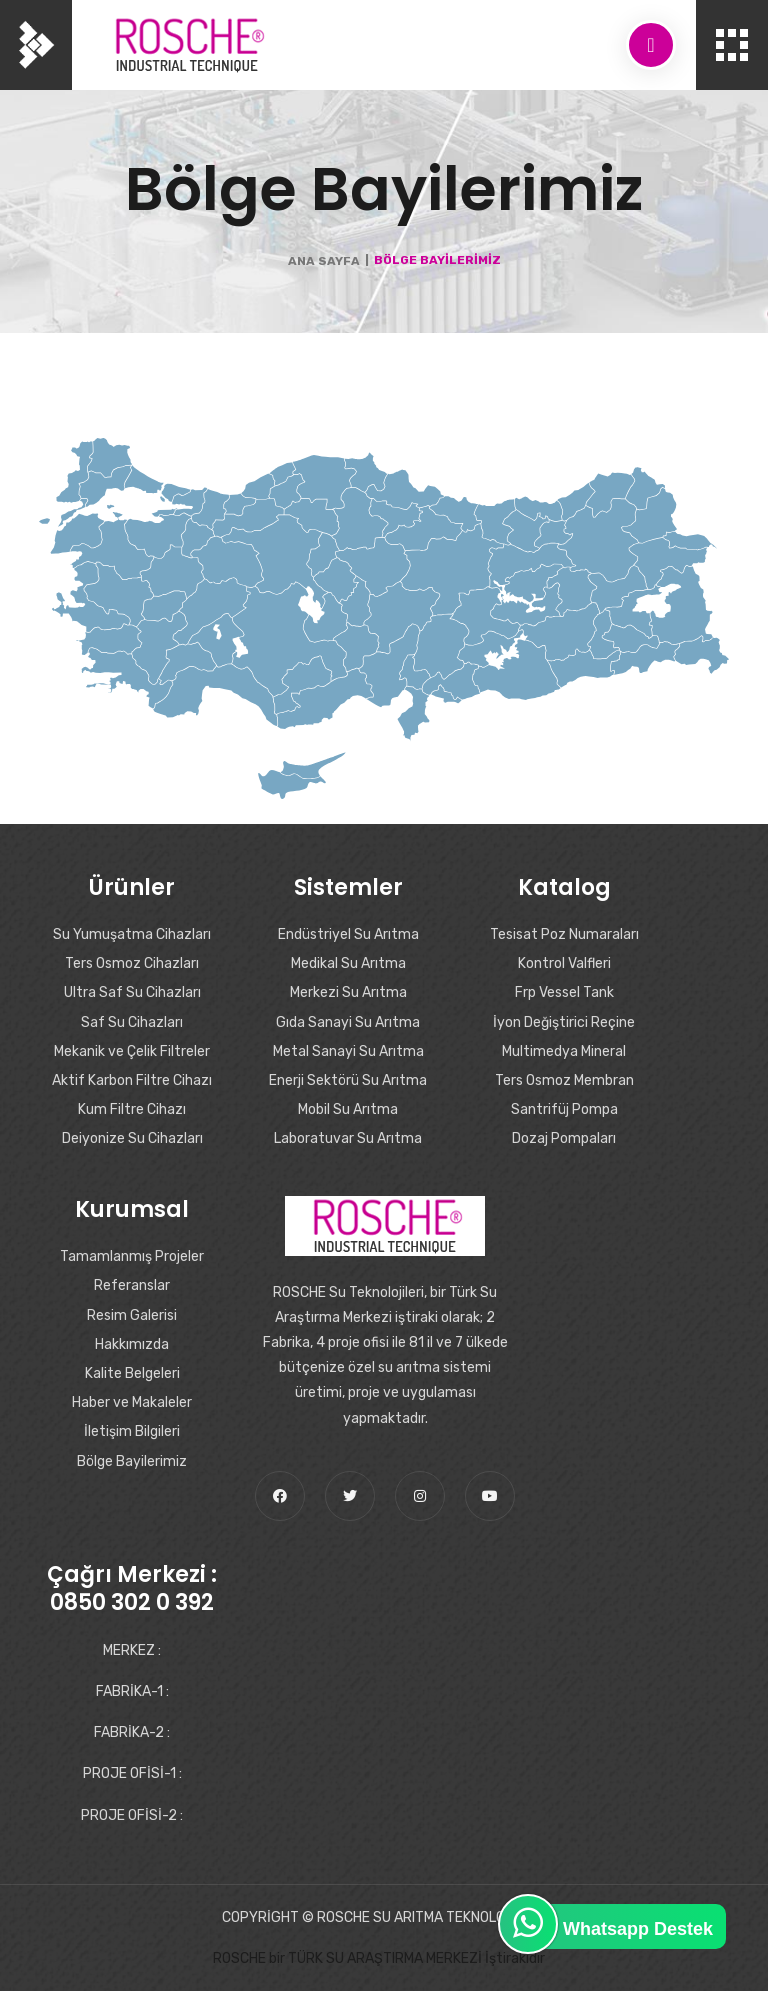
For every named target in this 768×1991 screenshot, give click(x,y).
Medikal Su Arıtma (348, 963)
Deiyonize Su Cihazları (132, 1138)
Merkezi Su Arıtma (348, 992)
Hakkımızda (132, 1344)
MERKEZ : (132, 1650)
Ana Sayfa (324, 261)
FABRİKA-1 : (132, 1691)
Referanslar (132, 1285)
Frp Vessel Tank (564, 992)
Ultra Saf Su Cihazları (132, 992)
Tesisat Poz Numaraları (564, 934)
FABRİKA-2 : (132, 1732)
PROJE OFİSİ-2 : (132, 1815)
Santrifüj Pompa (564, 1109)
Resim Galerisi (132, 1315)
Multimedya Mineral (564, 1051)
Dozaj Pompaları (564, 1138)
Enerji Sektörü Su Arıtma (348, 1080)
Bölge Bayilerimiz (132, 1461)
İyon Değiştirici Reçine (564, 1022)
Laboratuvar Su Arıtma (348, 1138)
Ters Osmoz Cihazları (132, 963)
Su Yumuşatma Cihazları (132, 934)
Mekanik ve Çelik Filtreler (132, 1051)
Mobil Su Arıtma (348, 1109)
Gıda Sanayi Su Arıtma (348, 1022)
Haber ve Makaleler (132, 1402)
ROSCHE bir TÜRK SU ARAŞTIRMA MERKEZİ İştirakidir (379, 1958)
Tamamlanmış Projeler (132, 1256)
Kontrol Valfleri (564, 963)
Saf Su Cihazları (132, 1022)
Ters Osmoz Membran (564, 1080)
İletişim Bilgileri (132, 1431)
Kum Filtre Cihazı (132, 1109)
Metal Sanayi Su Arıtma (348, 1051)
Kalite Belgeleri (132, 1373)
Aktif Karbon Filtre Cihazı (132, 1080)
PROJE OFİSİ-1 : (132, 1773)
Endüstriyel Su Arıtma (348, 934)
